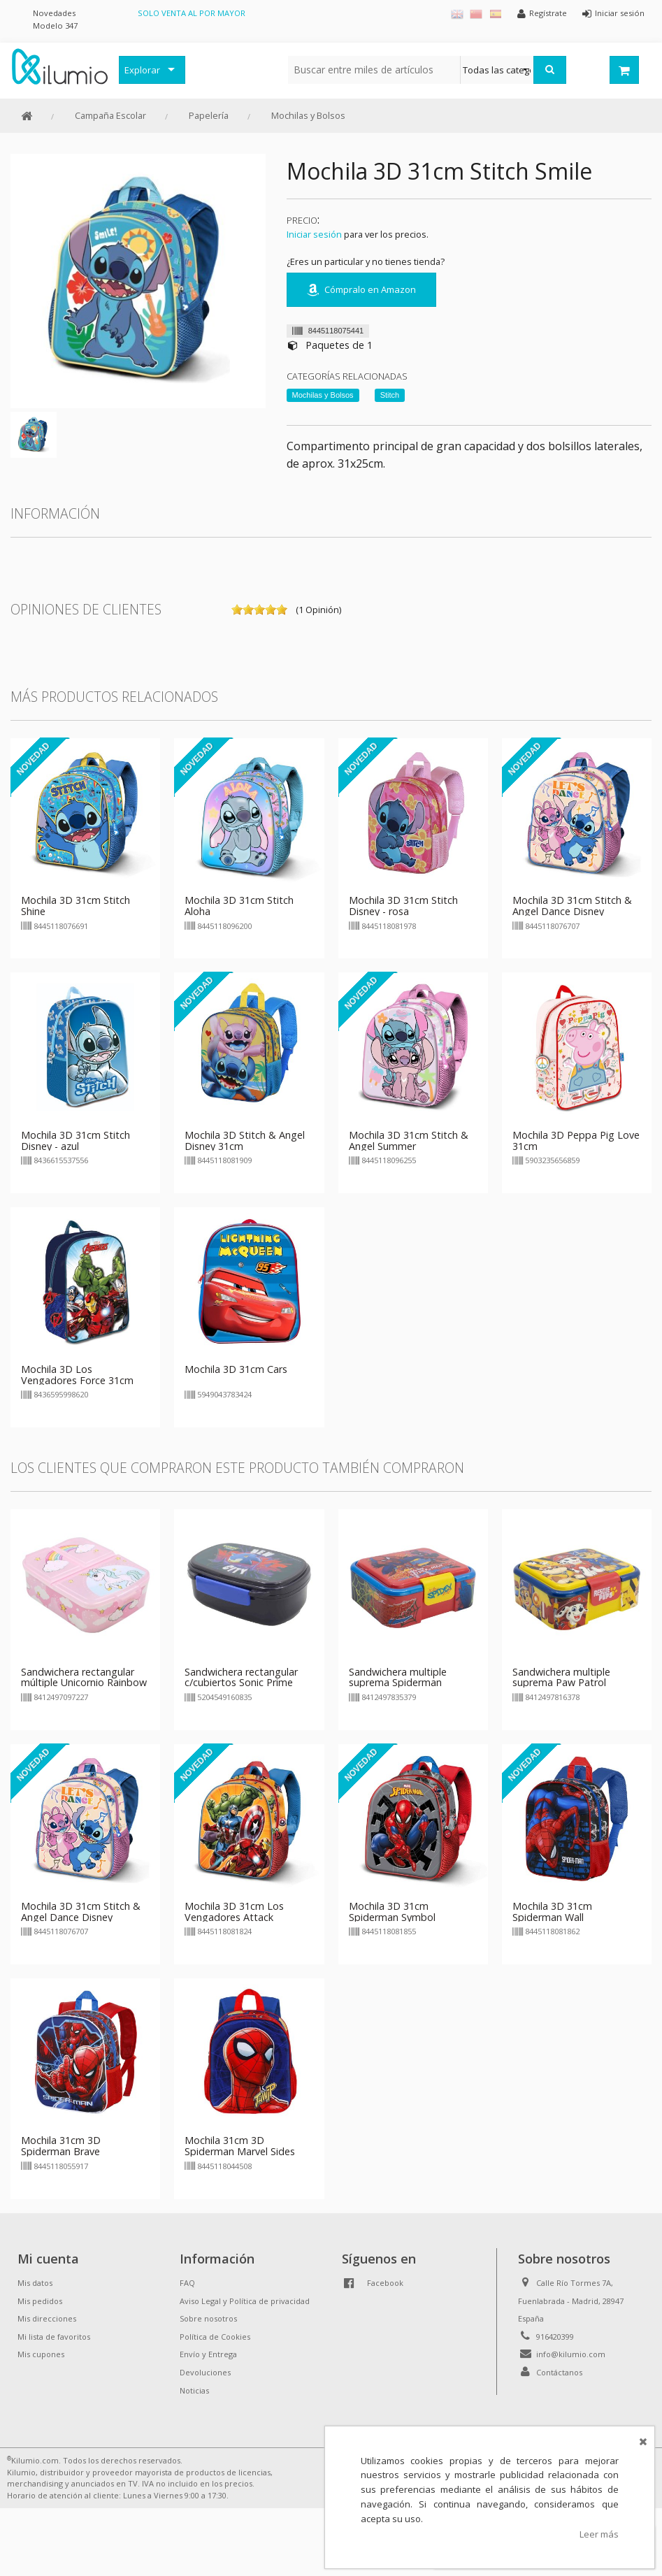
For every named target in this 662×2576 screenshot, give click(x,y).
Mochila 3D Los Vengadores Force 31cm (77, 1374)
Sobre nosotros (208, 2318)
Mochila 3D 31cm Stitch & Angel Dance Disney (572, 905)
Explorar (142, 70)
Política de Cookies (215, 2336)
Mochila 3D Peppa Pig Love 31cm (576, 1140)
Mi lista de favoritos (53, 2336)
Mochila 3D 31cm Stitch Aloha (239, 905)
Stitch (390, 395)
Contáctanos (559, 2372)
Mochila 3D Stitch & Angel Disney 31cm (245, 1140)
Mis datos (34, 2283)
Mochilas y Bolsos (308, 115)
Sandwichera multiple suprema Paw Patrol (561, 1677)
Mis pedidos (39, 2301)
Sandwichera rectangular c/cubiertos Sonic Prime (241, 1677)
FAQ (187, 2283)
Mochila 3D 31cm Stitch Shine (75, 905)
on (237, 609)
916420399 (555, 2336)
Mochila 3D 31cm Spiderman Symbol (392, 1911)
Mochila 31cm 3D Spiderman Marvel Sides (240, 2146)
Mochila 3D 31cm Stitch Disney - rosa (403, 905)
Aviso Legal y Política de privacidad (245, 2301)
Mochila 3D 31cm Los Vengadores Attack (234, 1911)
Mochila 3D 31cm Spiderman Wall (552, 1911)
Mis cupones (40, 2354)
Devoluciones (205, 2372)
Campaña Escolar (110, 115)
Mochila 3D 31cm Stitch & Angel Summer (408, 1140)
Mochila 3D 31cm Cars (236, 1369)
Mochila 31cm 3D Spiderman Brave (61, 2146)
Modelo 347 (55, 25)
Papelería (209, 115)
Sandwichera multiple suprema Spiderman (398, 1677)
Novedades (54, 13)
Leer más (599, 2534)
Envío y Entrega (208, 2354)
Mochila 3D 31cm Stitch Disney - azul (75, 1140)
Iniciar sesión (314, 234)
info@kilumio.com (570, 2354)
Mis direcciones (46, 2318)
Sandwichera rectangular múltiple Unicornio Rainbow (84, 1677)
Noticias (194, 2390)
